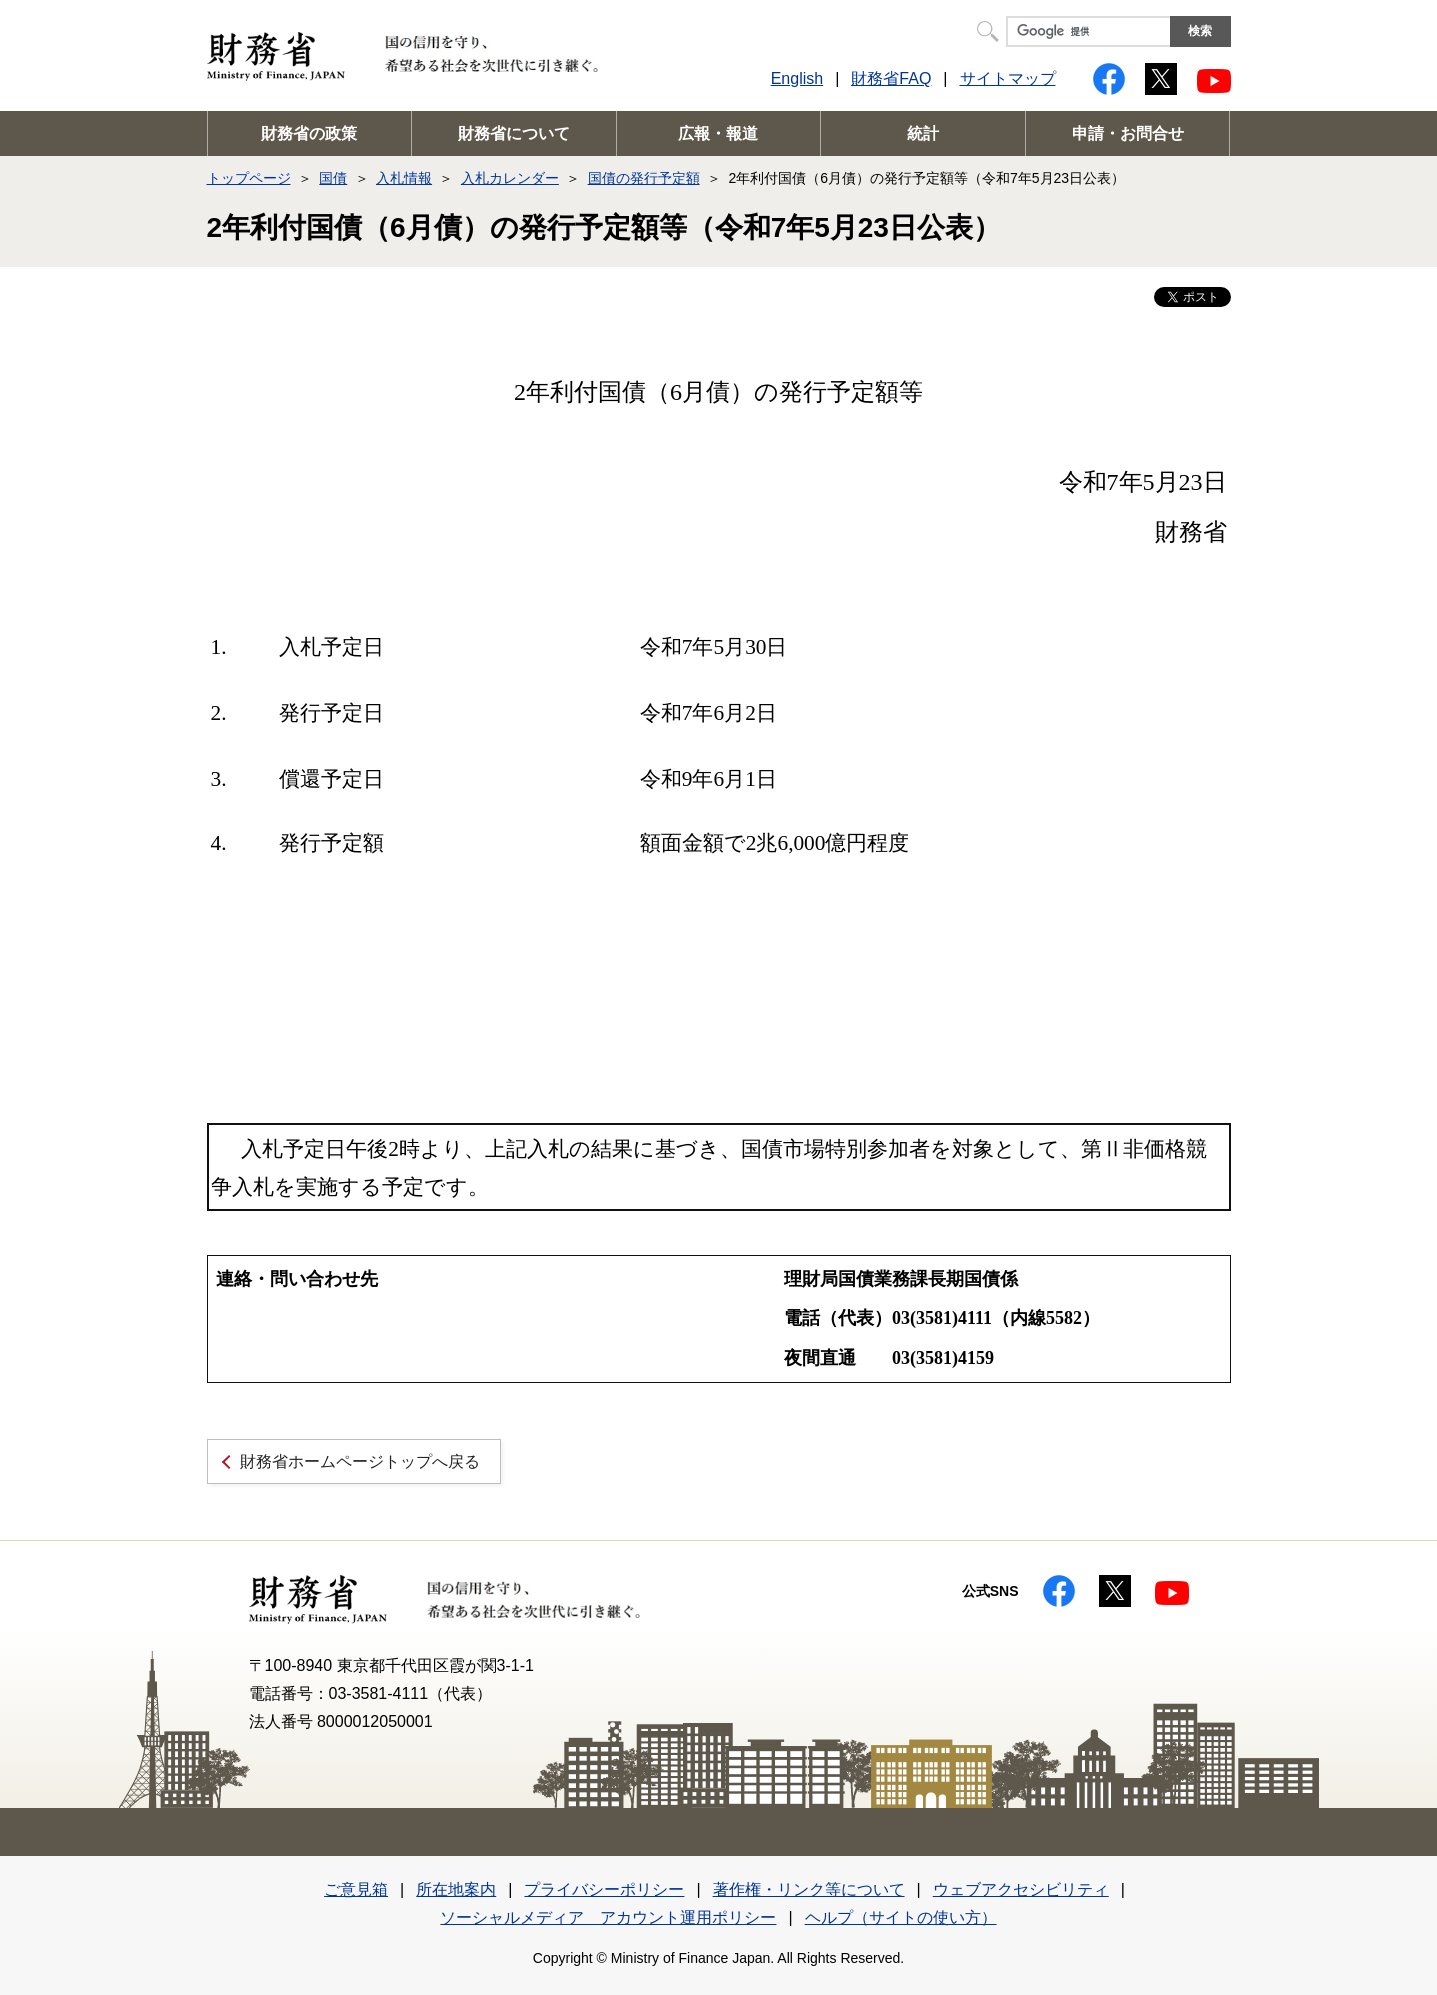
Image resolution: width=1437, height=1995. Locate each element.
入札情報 (404, 178)
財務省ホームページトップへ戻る (360, 1461)
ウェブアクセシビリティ (1021, 1889)
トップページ (249, 178)
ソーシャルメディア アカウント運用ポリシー (608, 1917)
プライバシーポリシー (604, 1889)
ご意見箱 (356, 1889)
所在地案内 (456, 1889)
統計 (923, 133)
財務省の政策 (309, 133)
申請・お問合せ (1128, 133)
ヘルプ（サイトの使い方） (901, 1917)
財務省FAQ (891, 78)
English (797, 78)
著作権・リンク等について (809, 1889)
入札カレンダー (510, 178)
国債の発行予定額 (644, 178)
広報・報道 (718, 133)
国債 (333, 178)
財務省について (514, 133)
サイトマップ (1008, 78)
